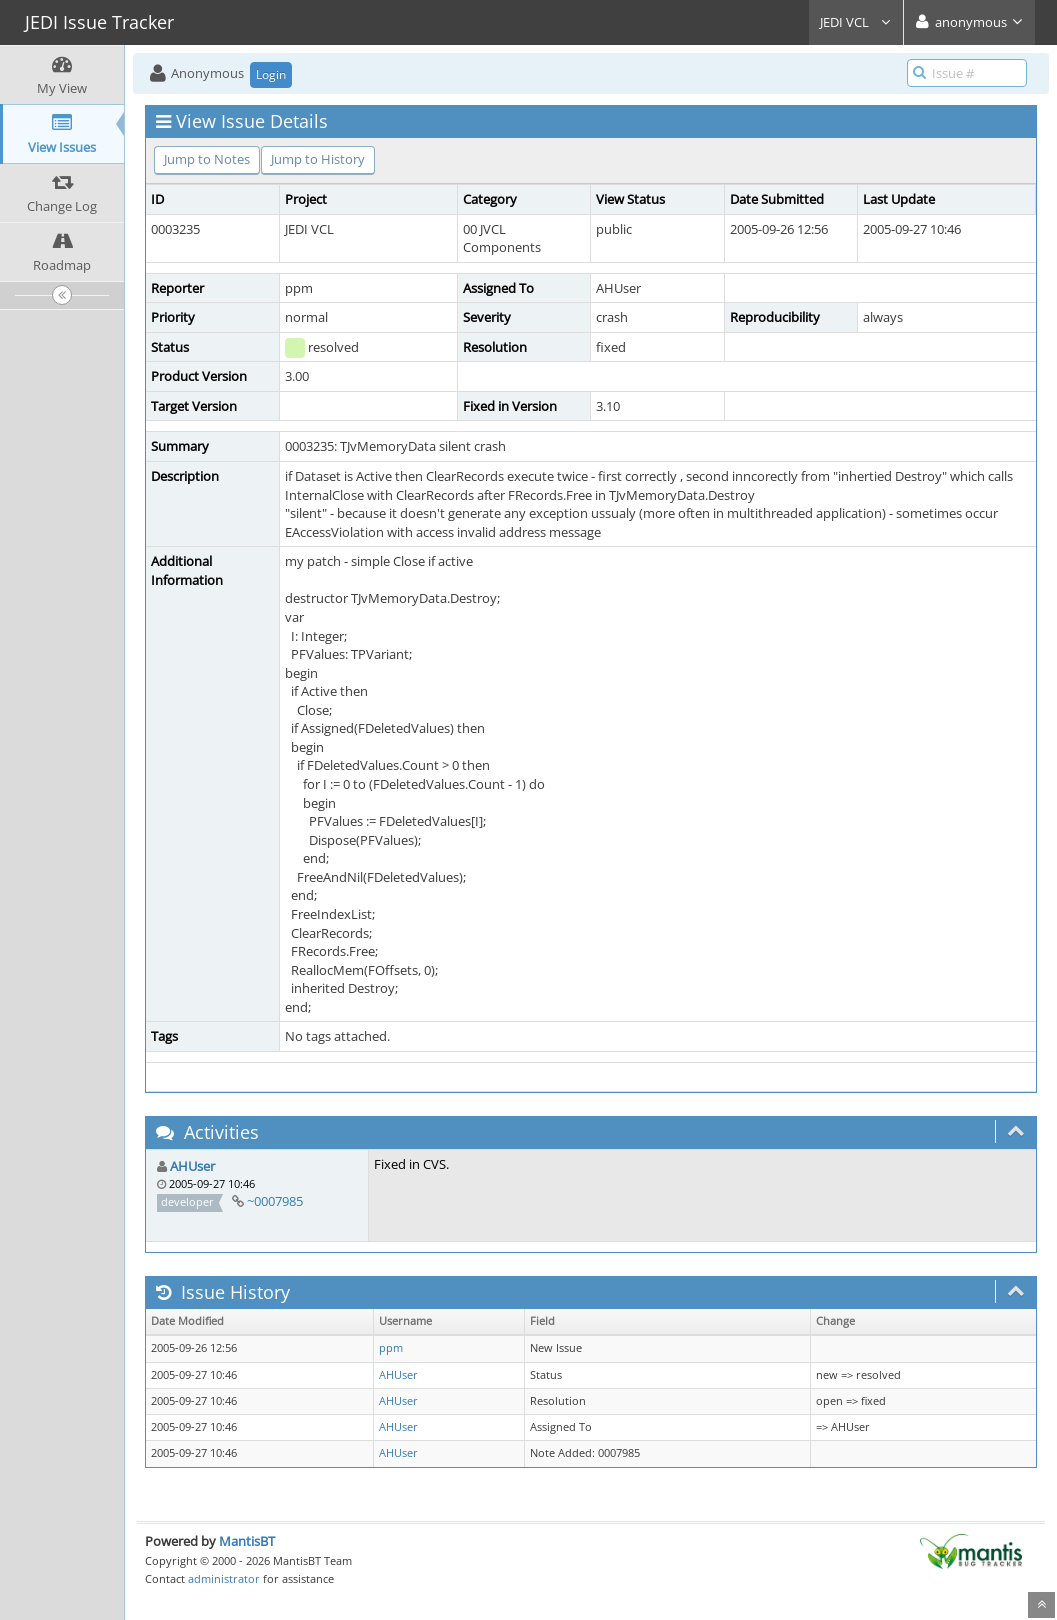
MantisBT (247, 1541)
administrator (224, 1578)
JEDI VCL (856, 22)
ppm (391, 1348)
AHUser (192, 1166)
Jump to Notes (207, 159)
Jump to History (318, 159)
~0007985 (275, 1201)
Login (271, 74)
